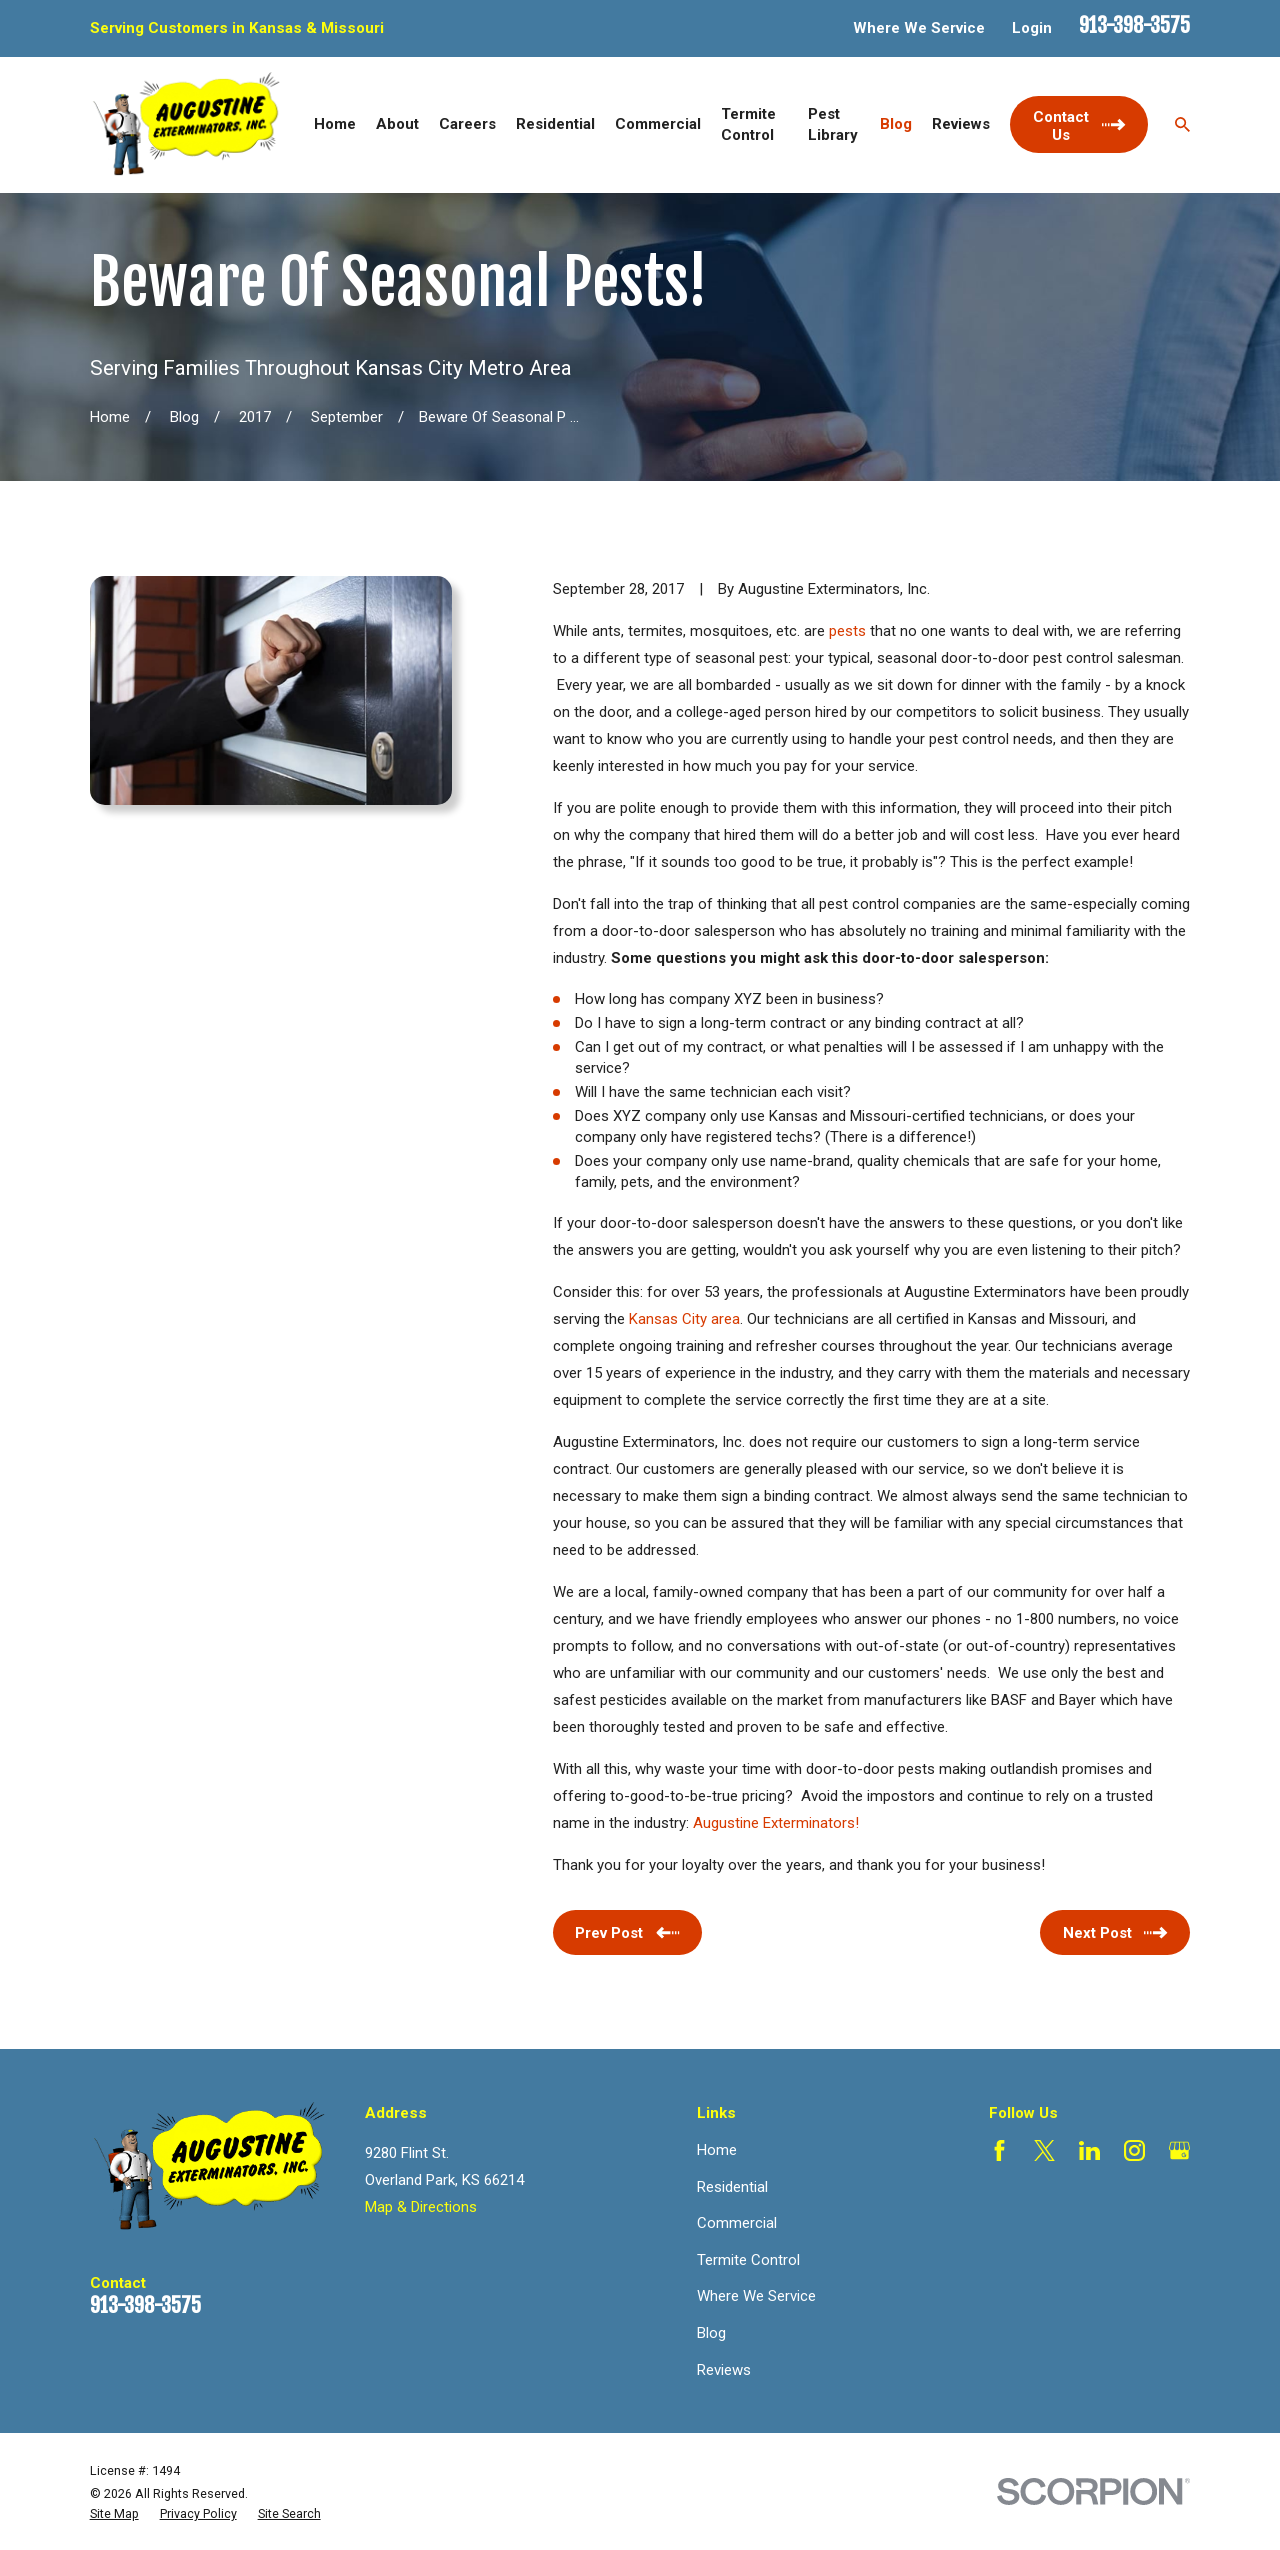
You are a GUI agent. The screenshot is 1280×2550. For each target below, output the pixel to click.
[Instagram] (1134, 2150)
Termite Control (748, 2260)
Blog (711, 2333)
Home (717, 2150)
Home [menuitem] (335, 124)
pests (847, 631)
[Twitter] (1044, 2150)
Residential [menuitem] (555, 124)
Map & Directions (421, 2207)
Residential (732, 2187)
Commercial (737, 2223)
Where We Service (919, 28)
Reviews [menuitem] (961, 124)
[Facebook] (999, 2150)
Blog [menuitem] (896, 124)
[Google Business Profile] (1179, 2150)
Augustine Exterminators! (776, 1823)
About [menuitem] (397, 124)
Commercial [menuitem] (658, 124)
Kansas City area (684, 1319)
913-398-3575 (1134, 25)
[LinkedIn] (1089, 2150)
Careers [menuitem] (467, 124)
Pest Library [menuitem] (833, 124)
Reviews (724, 2370)
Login (1032, 28)
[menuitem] (114, 2514)
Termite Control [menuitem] (748, 124)
